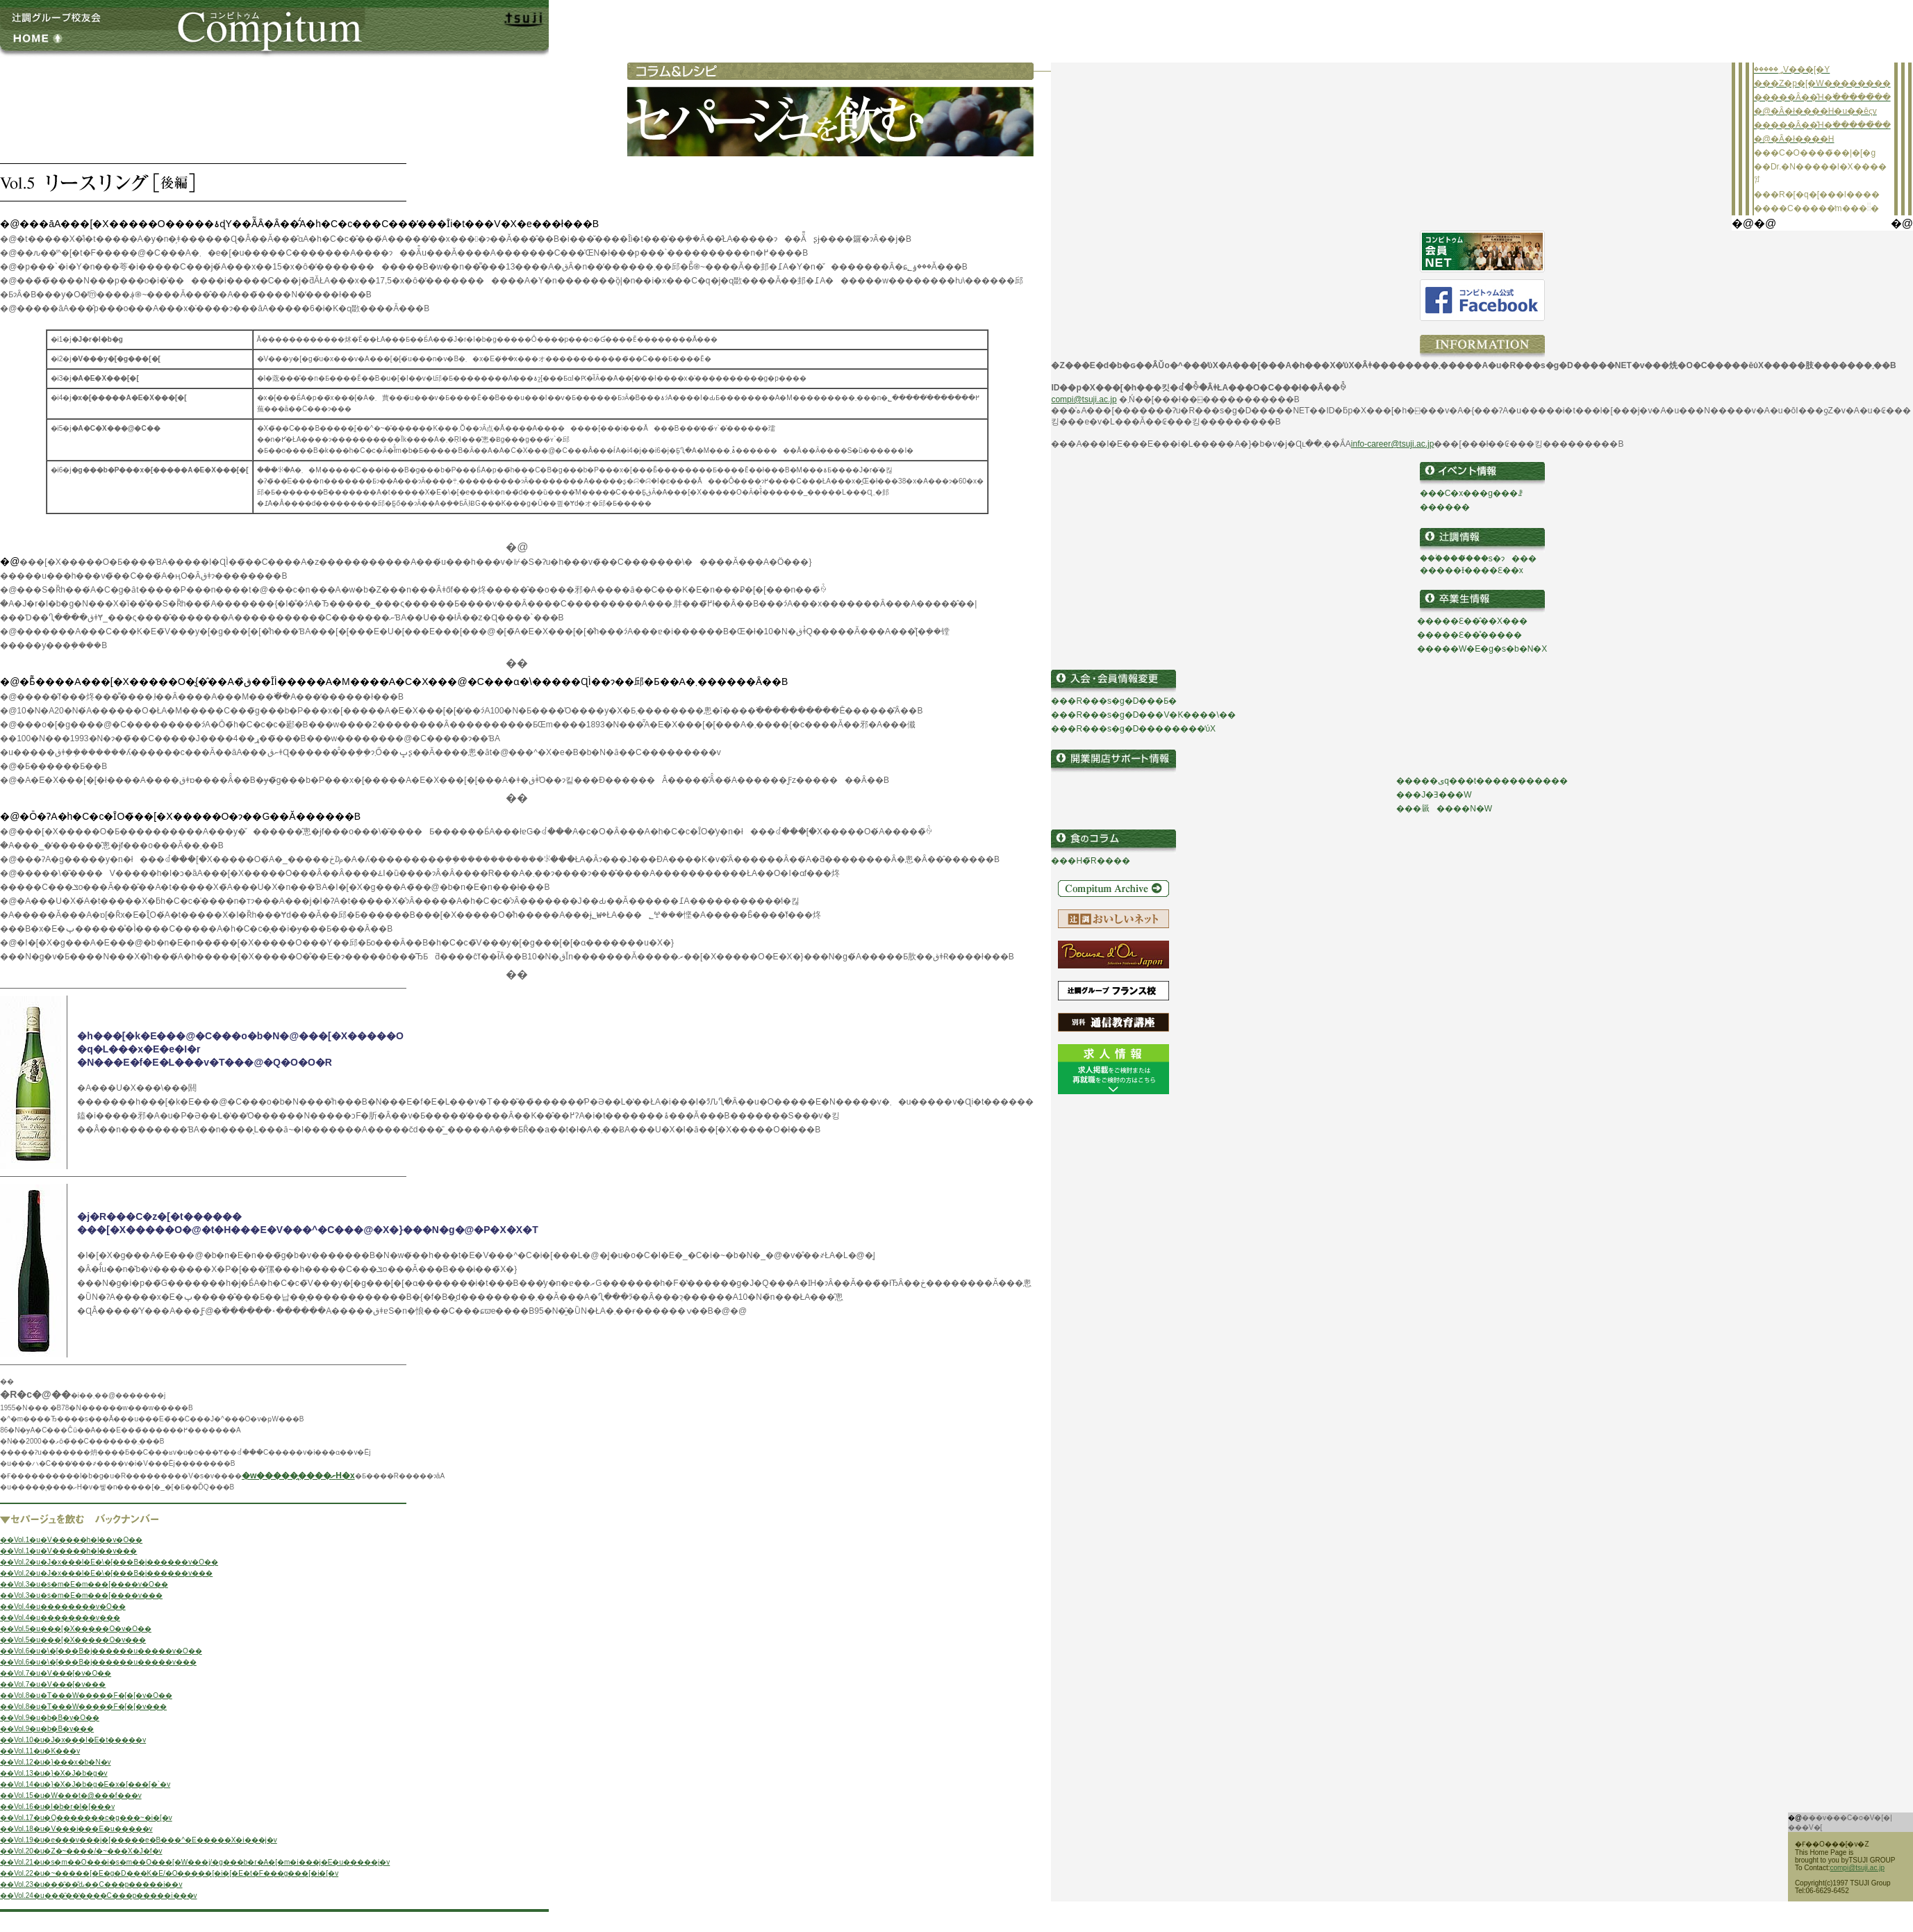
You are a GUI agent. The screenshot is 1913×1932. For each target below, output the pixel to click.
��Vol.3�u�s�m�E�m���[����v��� (81, 1595)
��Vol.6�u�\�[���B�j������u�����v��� (98, 1662)
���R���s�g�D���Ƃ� (1114, 701)
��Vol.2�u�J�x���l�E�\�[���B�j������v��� (106, 1573)
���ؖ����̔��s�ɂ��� (1478, 558)
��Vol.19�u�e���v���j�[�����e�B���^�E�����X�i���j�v (138, 1840)
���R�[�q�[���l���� (1817, 194)
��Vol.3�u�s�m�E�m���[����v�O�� (84, 1584)
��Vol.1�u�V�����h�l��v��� (68, 1551)
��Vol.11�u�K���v (40, 1751)
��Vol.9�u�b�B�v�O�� (49, 1718)
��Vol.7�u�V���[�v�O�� (55, 1673)
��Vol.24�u (22, 1895)
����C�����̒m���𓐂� (1816, 208)
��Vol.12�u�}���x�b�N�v (55, 1762)
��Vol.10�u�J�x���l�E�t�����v (73, 1740)
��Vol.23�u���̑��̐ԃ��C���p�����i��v (91, 1884)
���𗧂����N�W (1444, 809)
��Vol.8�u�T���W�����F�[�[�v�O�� (86, 1695)
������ (1445, 507)
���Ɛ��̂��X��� (1480, 621)
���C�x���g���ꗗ (1471, 493)
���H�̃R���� (1090, 861)
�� (1425, 621)
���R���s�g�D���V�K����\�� (1143, 715)
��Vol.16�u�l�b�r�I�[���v (57, 1806)
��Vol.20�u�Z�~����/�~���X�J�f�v (81, 1851)
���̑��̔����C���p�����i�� (115, 1895)
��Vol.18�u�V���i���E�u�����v (76, 1829)
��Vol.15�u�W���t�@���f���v (71, 1795)
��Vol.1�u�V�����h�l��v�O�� (71, 1540)
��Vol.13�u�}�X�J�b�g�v (54, 1773)
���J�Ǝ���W (1433, 795)
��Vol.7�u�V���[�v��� (53, 1684)
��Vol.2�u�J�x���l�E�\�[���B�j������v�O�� (109, 1562)
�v (192, 1895)
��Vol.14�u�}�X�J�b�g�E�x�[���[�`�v (85, 1784)
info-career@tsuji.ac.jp (1392, 444)
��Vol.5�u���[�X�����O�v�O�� (75, 1629)
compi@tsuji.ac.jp (1083, 399)
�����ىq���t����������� (1482, 781)
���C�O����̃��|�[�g (1814, 153)
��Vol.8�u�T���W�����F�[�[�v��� (83, 1706)
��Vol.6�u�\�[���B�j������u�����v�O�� (101, 1651)
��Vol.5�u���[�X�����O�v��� (73, 1640)
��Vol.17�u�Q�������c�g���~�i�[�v (86, 1818)
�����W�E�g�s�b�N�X (1482, 649)
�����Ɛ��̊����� (1469, 635)
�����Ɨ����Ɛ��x (1471, 570)
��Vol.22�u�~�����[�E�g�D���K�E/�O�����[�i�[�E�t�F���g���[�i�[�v (169, 1873)
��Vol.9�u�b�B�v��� (47, 1729)
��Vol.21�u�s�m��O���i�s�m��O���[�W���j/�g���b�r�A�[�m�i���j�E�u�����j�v (195, 1862)
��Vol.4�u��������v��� (60, 1617)
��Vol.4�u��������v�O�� (63, 1606)
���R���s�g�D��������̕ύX (1133, 729)
